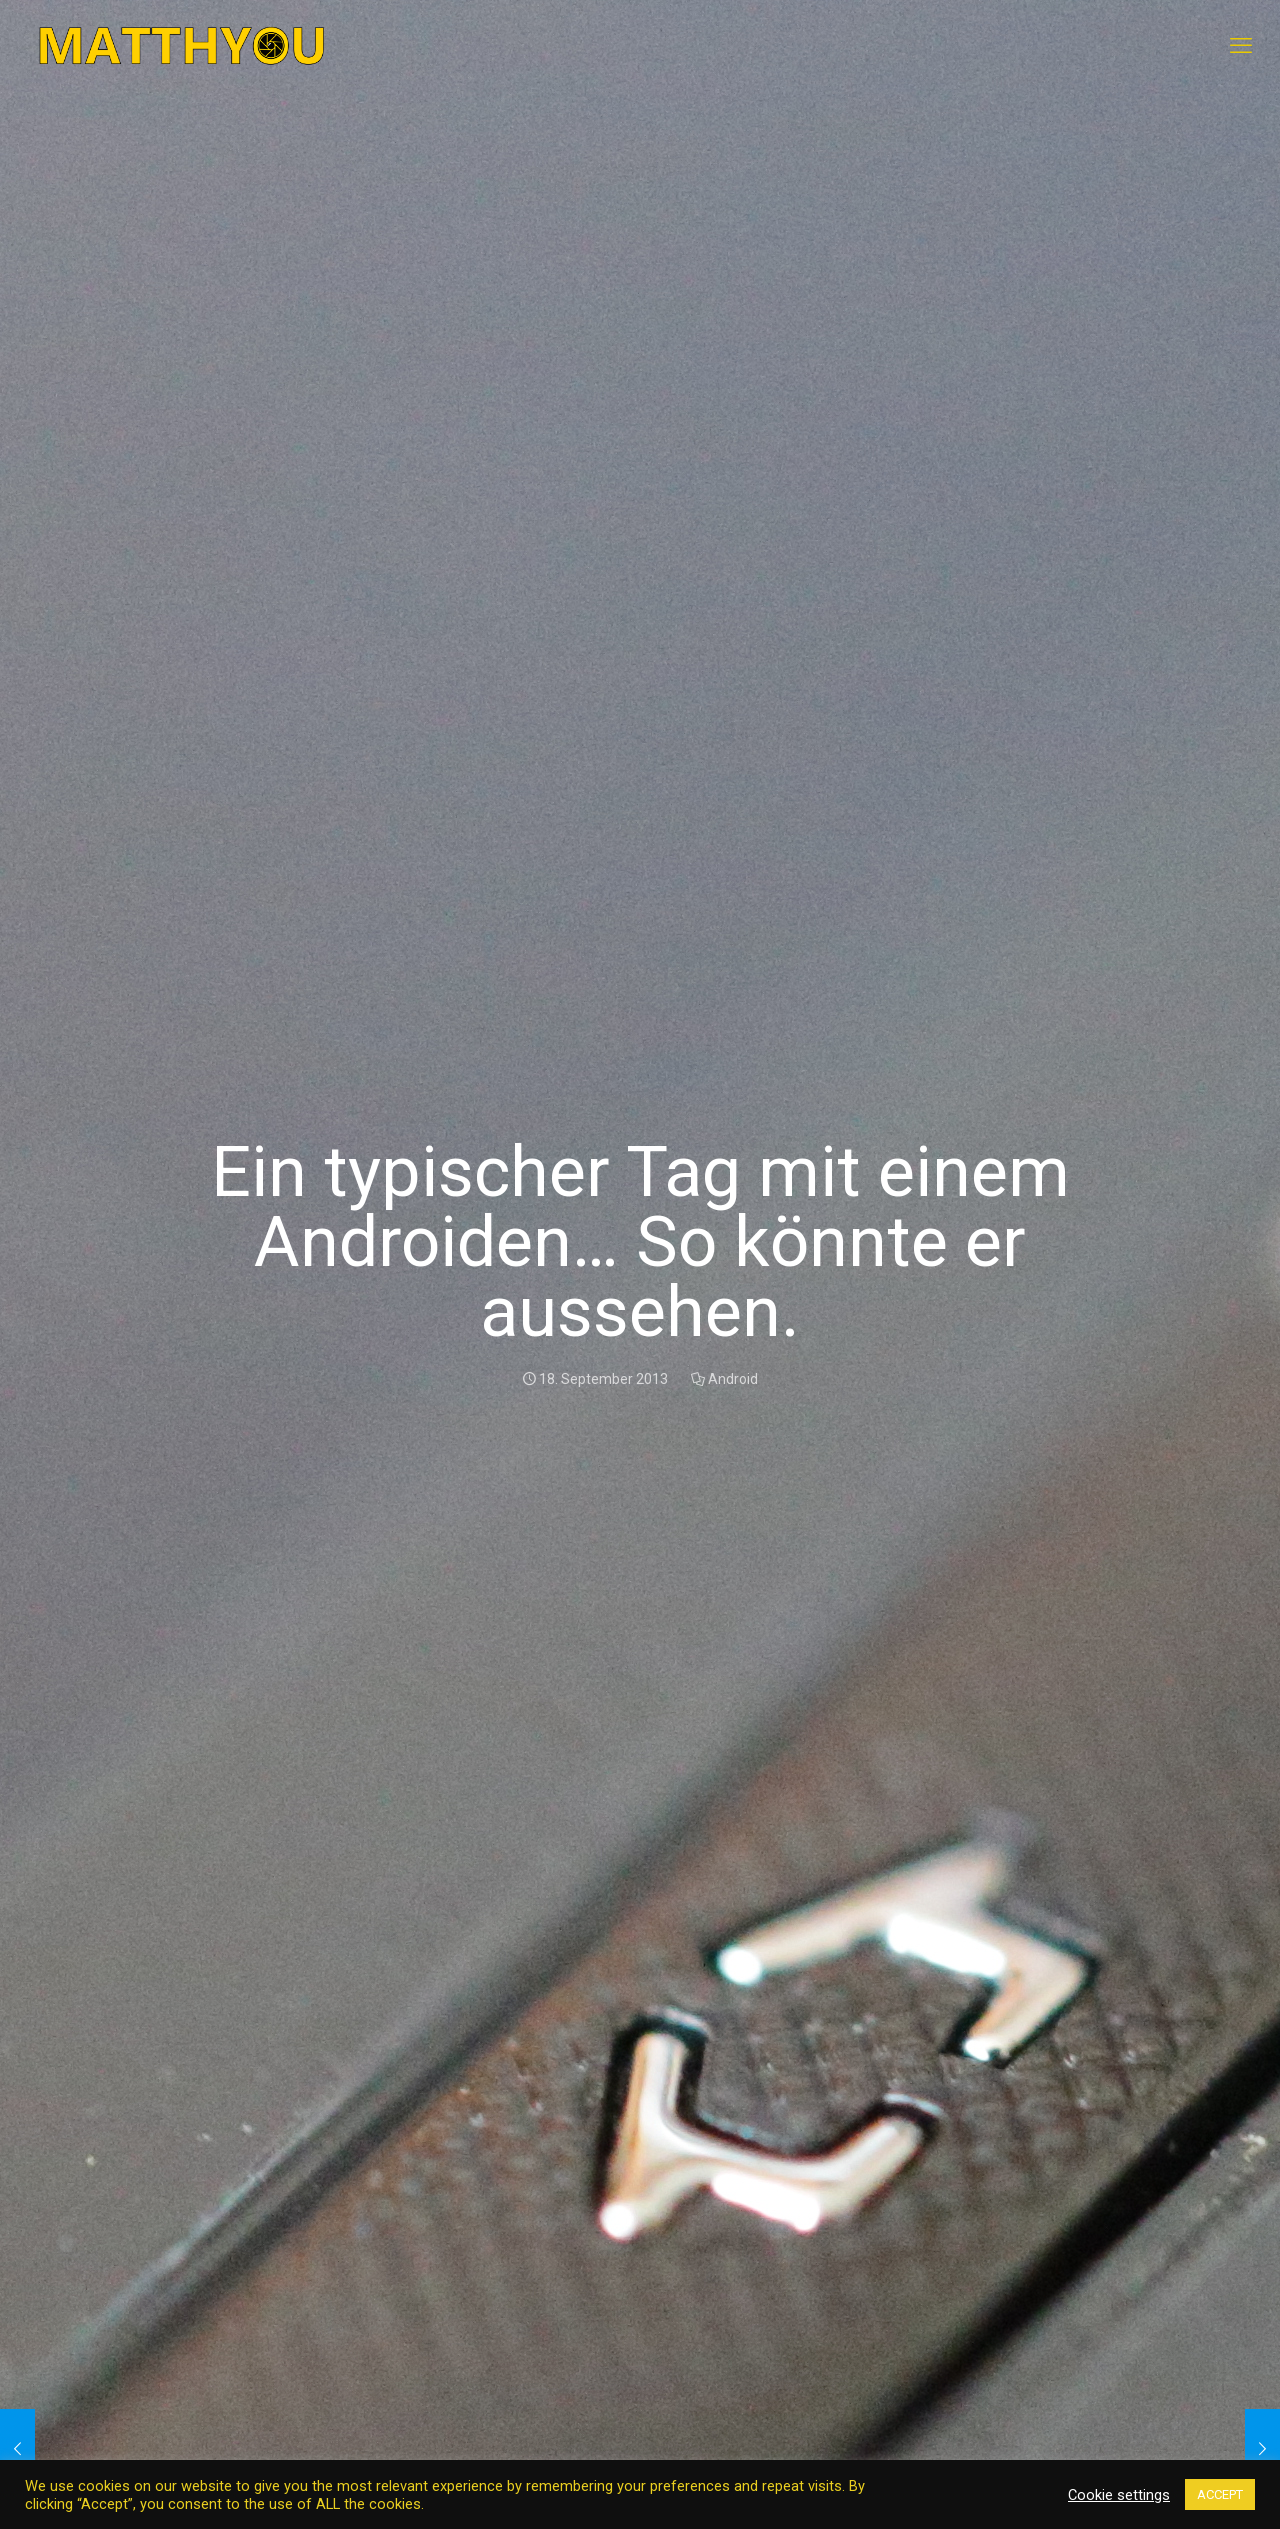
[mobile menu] (1241, 46)
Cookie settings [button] (1119, 2495)
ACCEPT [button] (1220, 2494)
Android (733, 1379)
